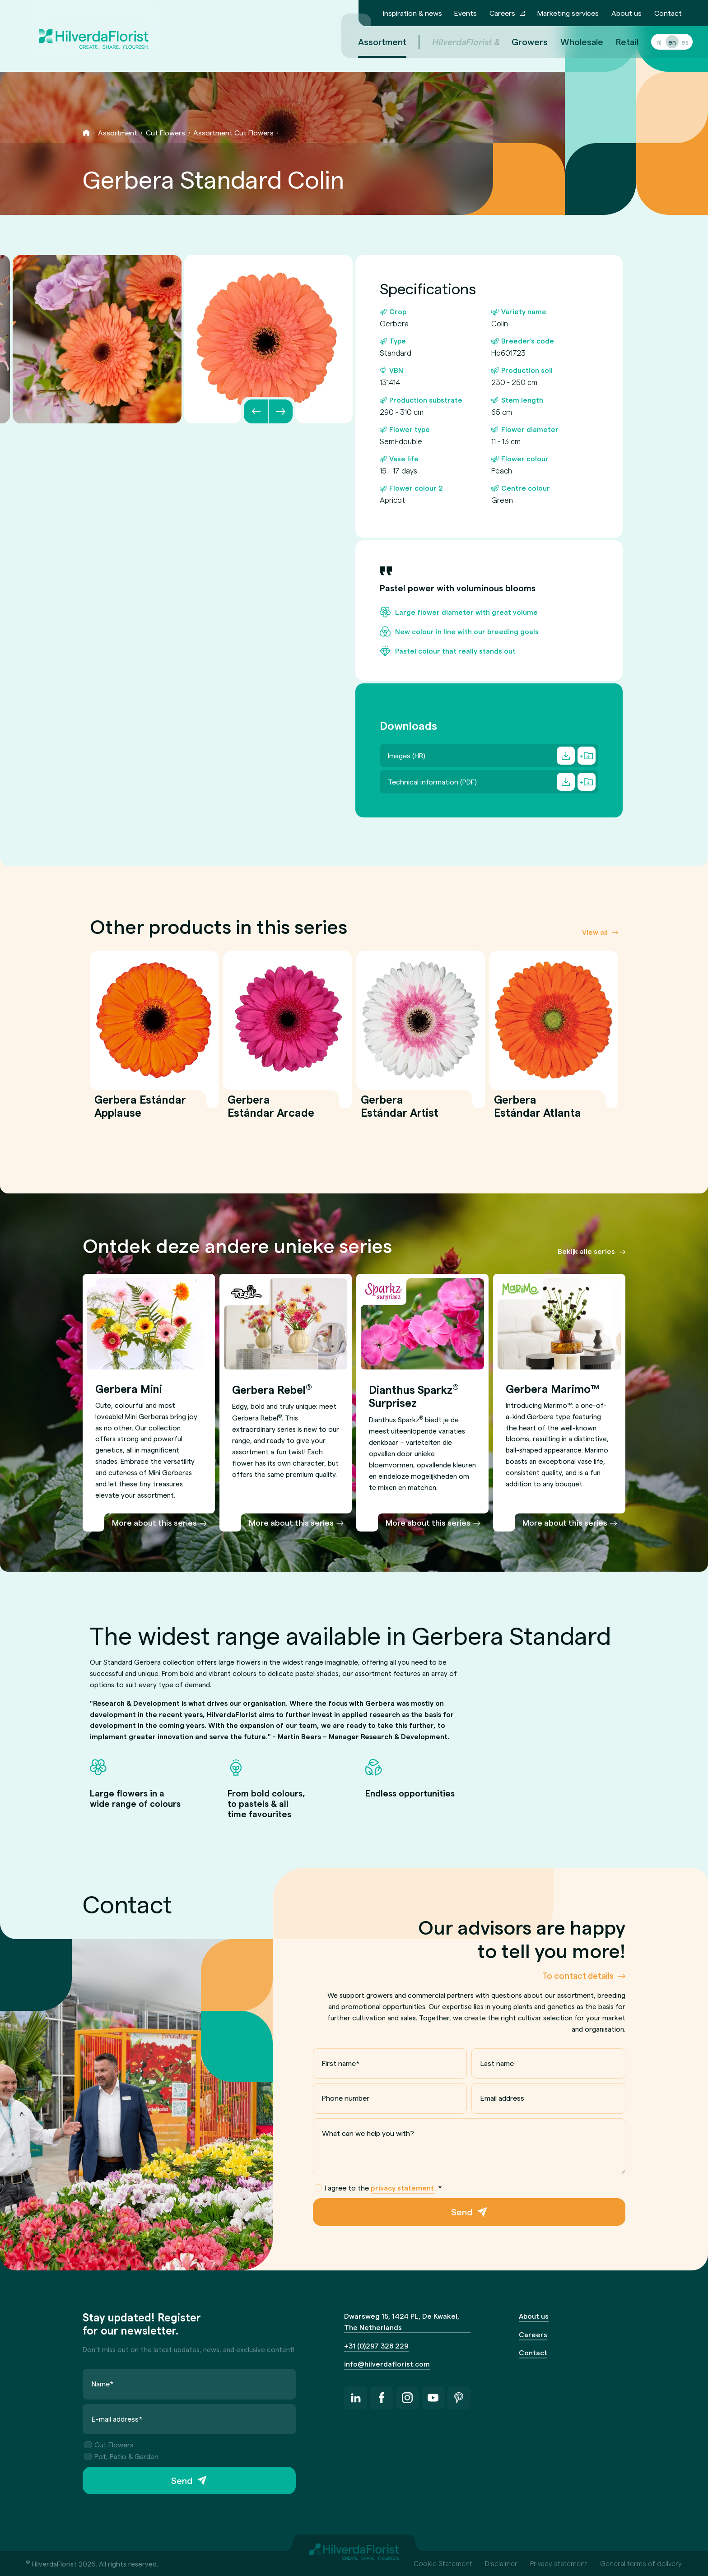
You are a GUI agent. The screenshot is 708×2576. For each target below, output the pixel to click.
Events (465, 13)
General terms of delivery (641, 2563)
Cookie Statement (443, 2563)
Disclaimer (501, 2563)
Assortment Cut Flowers (233, 132)
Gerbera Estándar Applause (140, 1111)
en (661, 41)
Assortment (117, 132)
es (674, 41)
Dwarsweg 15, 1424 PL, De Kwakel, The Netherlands (401, 2321)
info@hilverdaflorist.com (387, 2363)
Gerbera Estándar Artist (399, 1111)
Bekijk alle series (586, 1251)
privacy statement (401, 2187)
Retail (616, 41)
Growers (519, 41)
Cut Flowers (165, 132)
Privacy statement (558, 2563)
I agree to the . (378, 2188)
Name (103, 2383)
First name (341, 2063)
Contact (668, 13)
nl (648, 41)
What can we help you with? (368, 2133)
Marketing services (568, 13)
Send (461, 2211)
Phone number (345, 2097)
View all (595, 931)
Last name (497, 2063)
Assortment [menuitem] (371, 41)
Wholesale (571, 41)
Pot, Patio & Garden (121, 2456)
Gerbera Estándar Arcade (271, 1111)
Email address (502, 2097)
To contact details (578, 1975)
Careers (502, 13)
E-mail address (117, 2418)
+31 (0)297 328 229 (376, 2345)
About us (626, 13)
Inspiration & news (412, 13)
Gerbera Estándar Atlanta (537, 1111)
